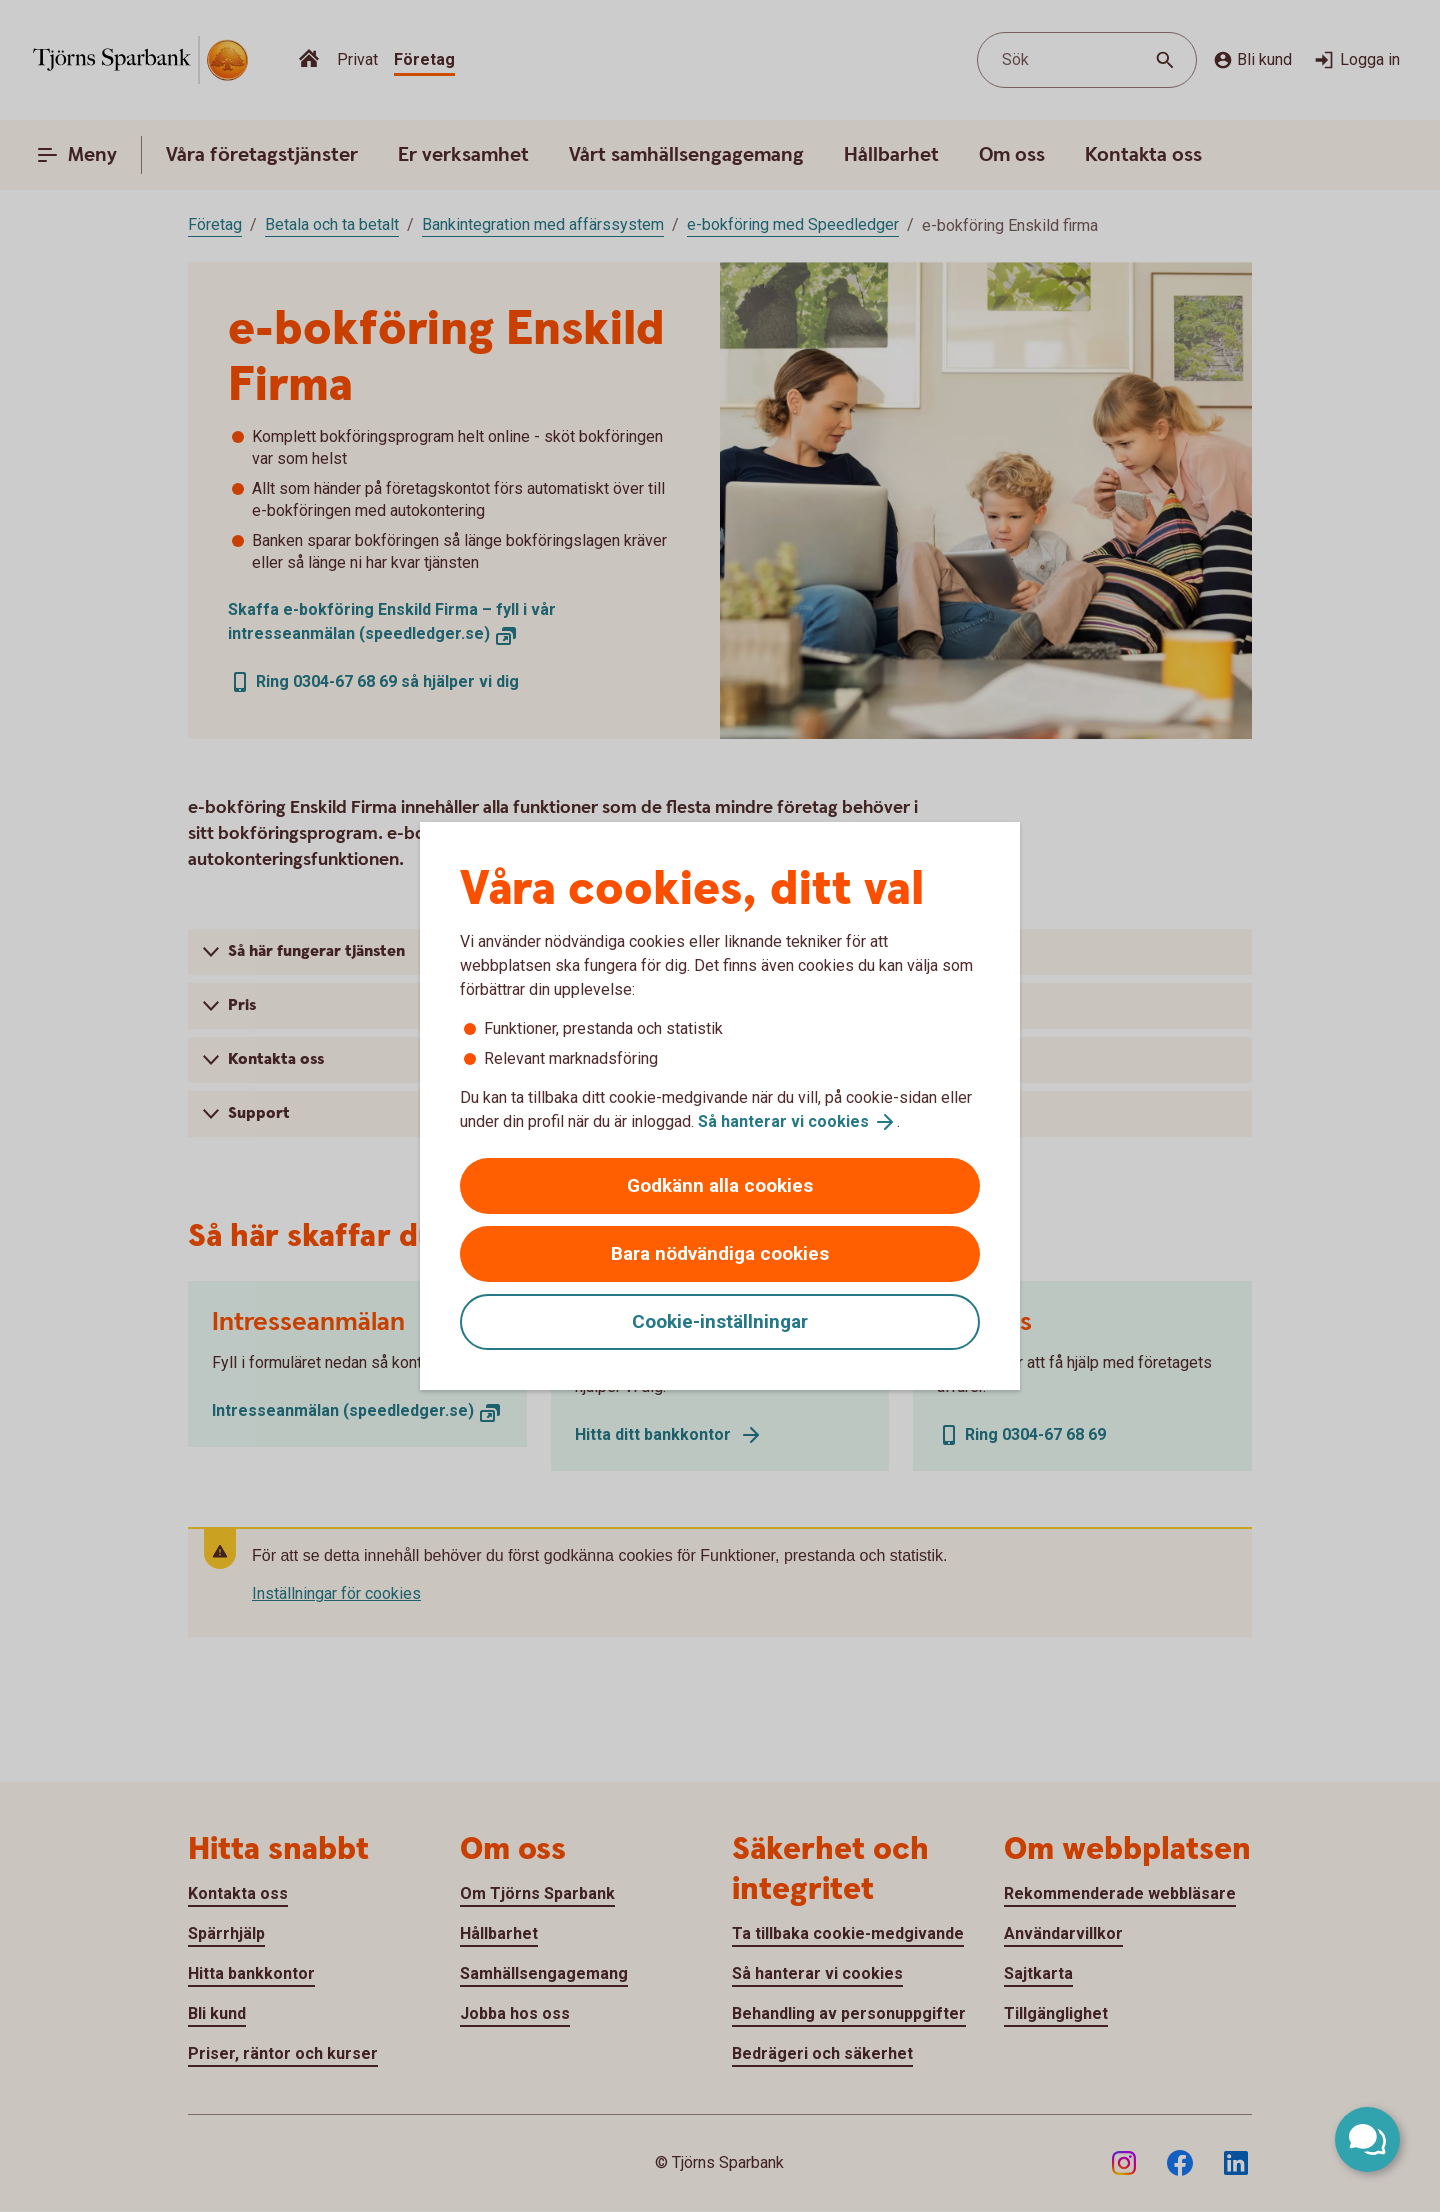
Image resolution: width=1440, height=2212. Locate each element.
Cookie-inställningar (720, 1321)
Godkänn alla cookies (720, 1185)
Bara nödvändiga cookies (720, 1253)
